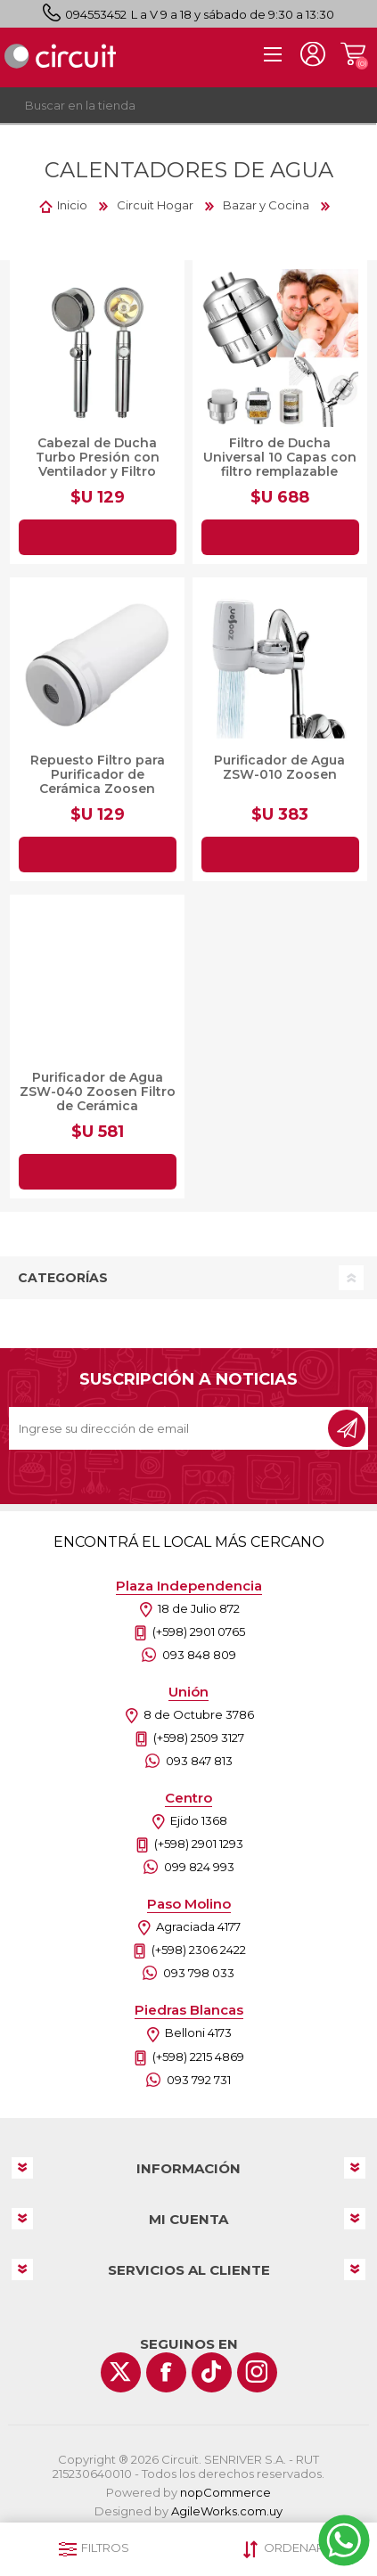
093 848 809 (199, 1655)
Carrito (352, 54)
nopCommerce (225, 2492)
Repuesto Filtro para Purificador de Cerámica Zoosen (97, 774)
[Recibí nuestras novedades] (170, 1428)
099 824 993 (199, 1867)
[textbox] (171, 105)
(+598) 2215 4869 (198, 2056)
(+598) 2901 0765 (198, 1631)
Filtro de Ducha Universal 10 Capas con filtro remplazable (280, 457)
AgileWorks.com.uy (227, 2511)
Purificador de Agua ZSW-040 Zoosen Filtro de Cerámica (98, 1091)
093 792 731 (199, 2080)
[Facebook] (166, 2372)
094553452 (96, 14)
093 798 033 (198, 1973)
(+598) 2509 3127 (198, 1737)
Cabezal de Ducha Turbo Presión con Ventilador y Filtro (98, 457)
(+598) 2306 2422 (199, 1949)
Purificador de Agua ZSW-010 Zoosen (279, 767)
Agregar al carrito (97, 537)
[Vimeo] (212, 2372)
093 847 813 (199, 1761)
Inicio (72, 205)
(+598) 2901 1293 (198, 1843)
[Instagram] (257, 2372)
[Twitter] (121, 2372)
